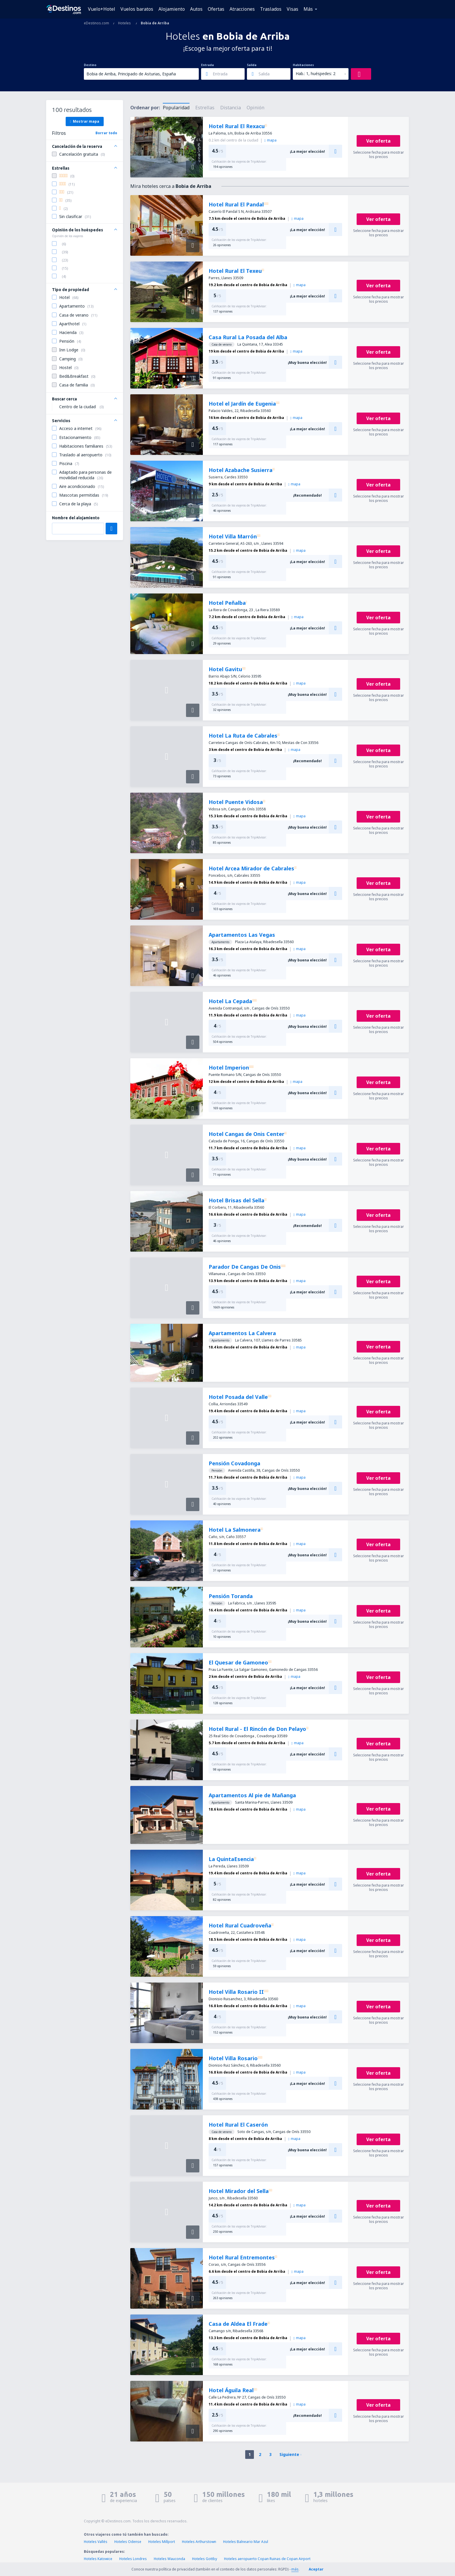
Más (308, 9)
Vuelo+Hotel (101, 9)
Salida (252, 65)
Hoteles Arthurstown (199, 2541)
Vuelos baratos (136, 9)
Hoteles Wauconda (169, 2558)
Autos (196, 9)
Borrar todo (106, 132)
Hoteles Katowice (98, 2558)
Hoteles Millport (161, 2541)
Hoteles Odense (127, 2541)
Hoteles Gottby (204, 2558)
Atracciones (242, 9)
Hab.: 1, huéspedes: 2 (315, 73)
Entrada (207, 65)
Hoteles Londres (133, 2558)
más (295, 2569)
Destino (90, 65)
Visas (292, 9)
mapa (270, 140)
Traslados (270, 9)
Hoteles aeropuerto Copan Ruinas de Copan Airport (267, 2558)
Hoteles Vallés (95, 2541)
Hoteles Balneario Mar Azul (245, 2541)
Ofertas (216, 9)
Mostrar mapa (84, 121)
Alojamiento (171, 9)
